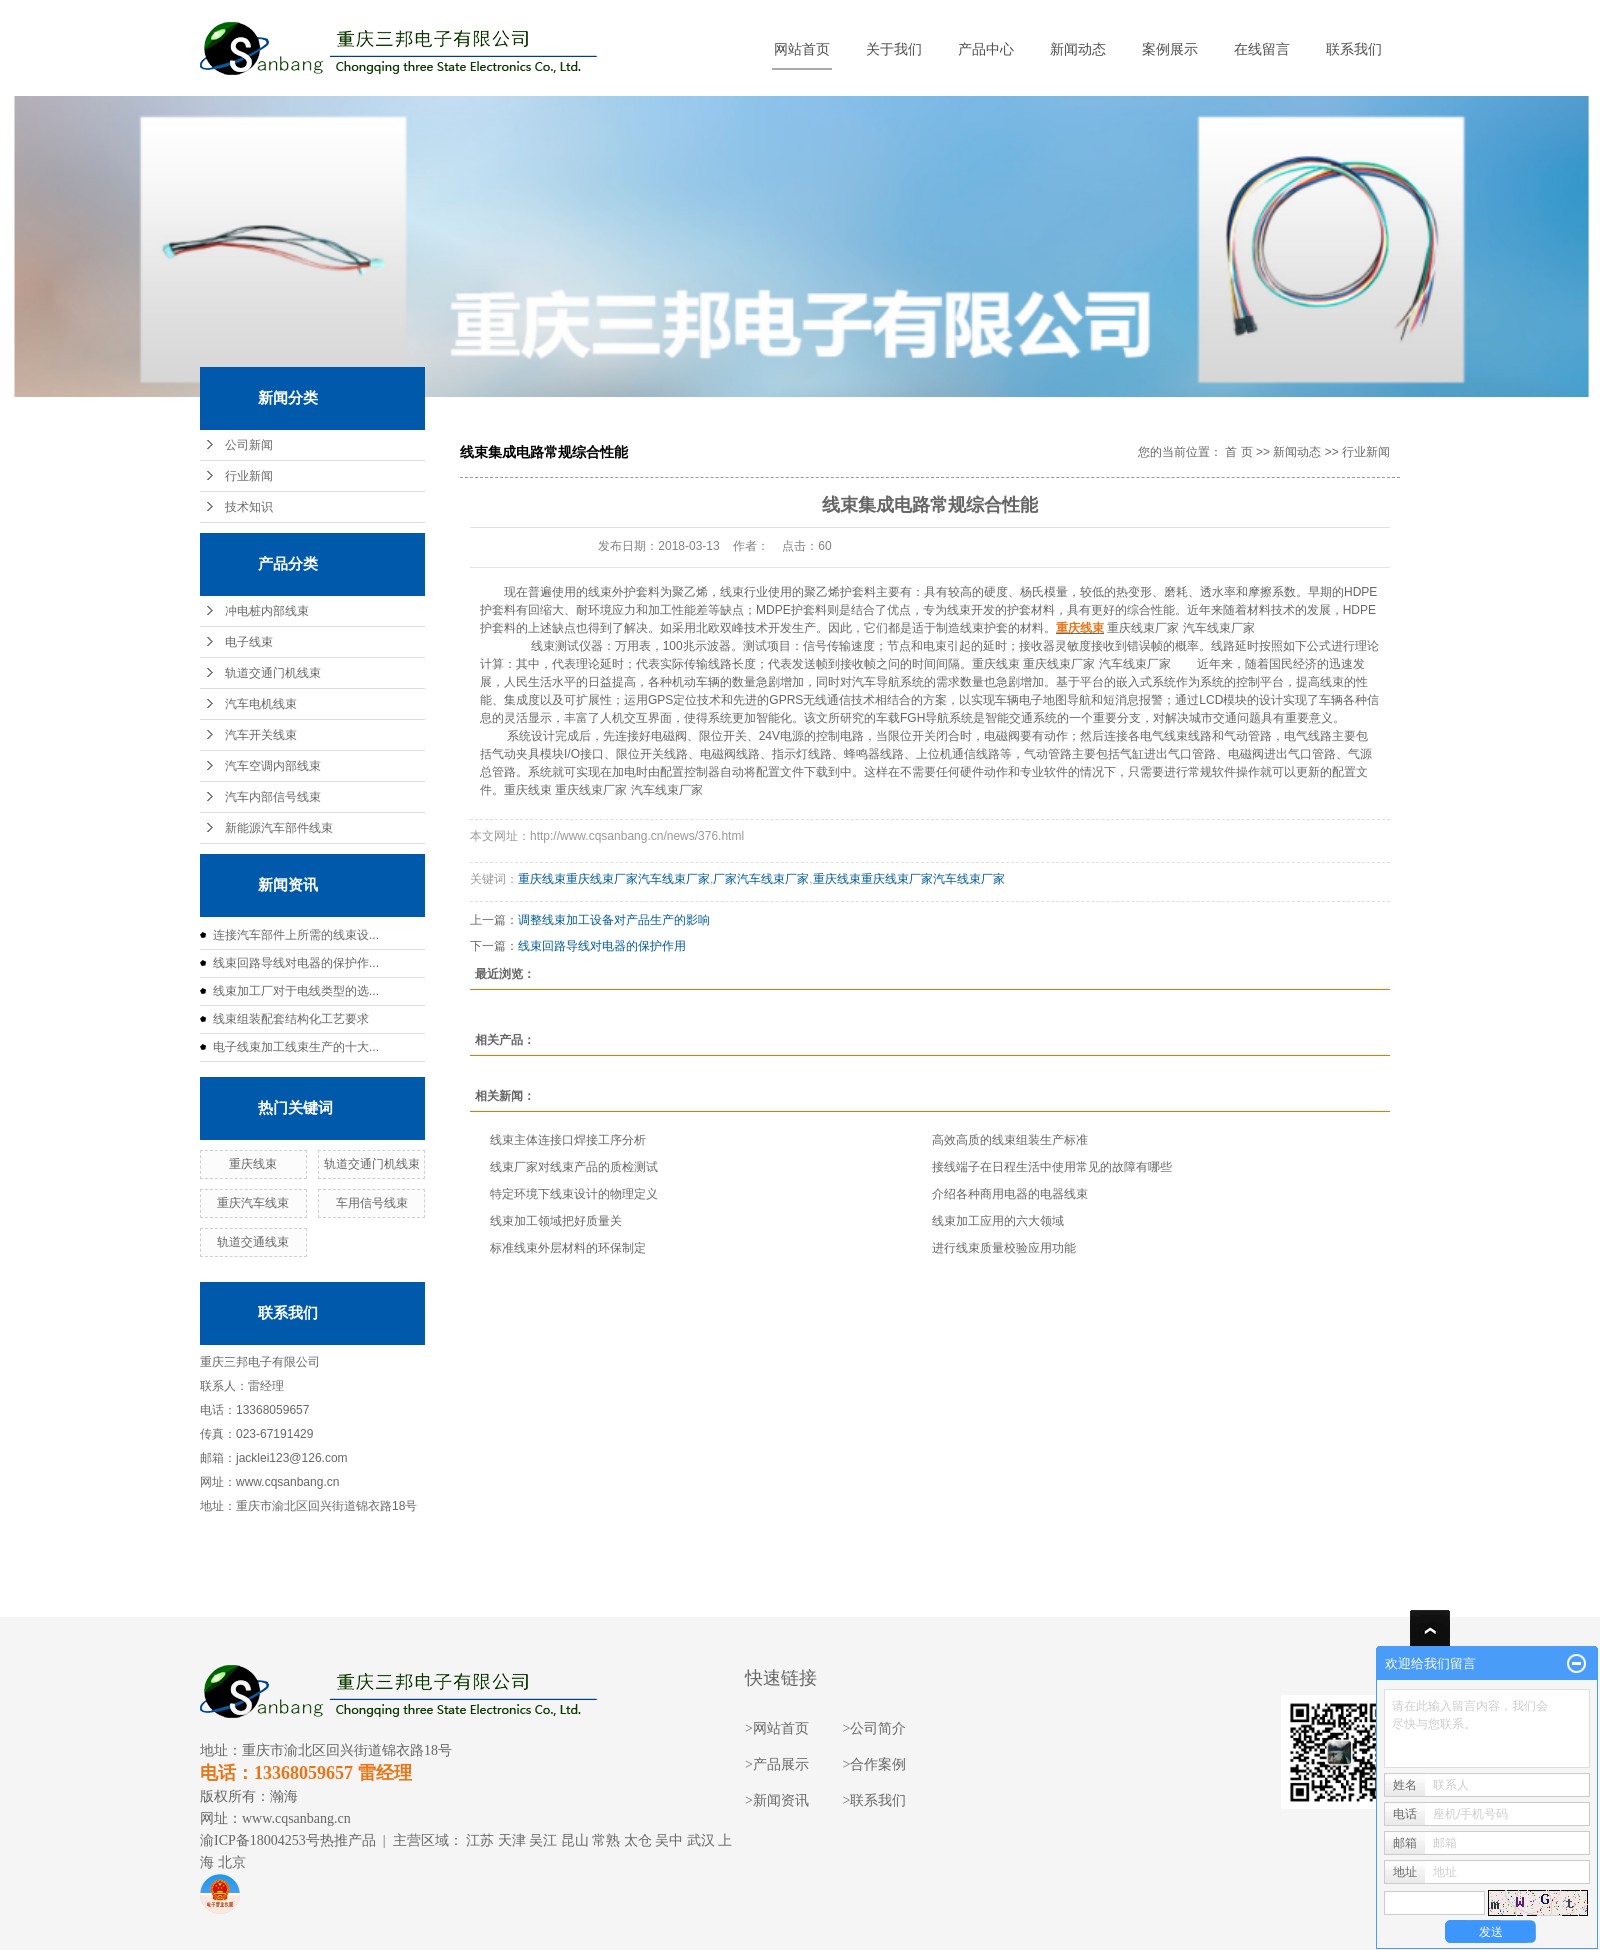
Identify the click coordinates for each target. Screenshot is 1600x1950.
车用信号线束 (372, 1203)
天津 (512, 1840)
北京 (232, 1862)
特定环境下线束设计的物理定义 (574, 1194)
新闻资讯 (781, 1800)
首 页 (1238, 452)
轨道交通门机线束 (273, 673)
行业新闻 (249, 476)
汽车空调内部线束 (273, 766)
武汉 (701, 1840)
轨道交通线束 (253, 1242)
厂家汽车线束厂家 (761, 879)
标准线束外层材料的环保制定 (568, 1248)
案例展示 (1170, 49)
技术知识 (249, 507)
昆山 (575, 1840)
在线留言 (1262, 49)
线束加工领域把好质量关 (556, 1221)
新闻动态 (1078, 49)
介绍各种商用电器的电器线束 (1010, 1194)
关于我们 (894, 49)
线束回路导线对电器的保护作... (296, 963)
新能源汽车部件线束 (279, 828)
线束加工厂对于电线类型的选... (296, 991)
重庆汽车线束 (253, 1203)
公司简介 (878, 1728)
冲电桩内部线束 (267, 611)
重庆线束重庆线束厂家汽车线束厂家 (614, 879)
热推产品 (348, 1840)
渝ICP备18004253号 (260, 1840)
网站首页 (802, 49)
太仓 (638, 1840)
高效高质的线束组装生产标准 (1010, 1140)
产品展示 (781, 1764)
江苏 (480, 1840)
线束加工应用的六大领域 (998, 1221)
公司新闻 (249, 445)
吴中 (669, 1840)
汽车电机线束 (261, 704)
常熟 (606, 1840)
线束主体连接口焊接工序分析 (568, 1140)
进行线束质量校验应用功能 (1004, 1248)
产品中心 (986, 49)
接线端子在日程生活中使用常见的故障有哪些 (1052, 1167)
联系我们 (1354, 49)
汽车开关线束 (261, 735)
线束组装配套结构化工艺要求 (291, 1019)
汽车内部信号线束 (273, 797)
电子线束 (249, 642)
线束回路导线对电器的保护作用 (602, 946)
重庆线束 (253, 1164)
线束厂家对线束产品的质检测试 (574, 1167)
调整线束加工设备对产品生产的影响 (614, 920)
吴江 (543, 1840)
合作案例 (878, 1764)
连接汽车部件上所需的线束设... (296, 935)
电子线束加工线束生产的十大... (296, 1047)
